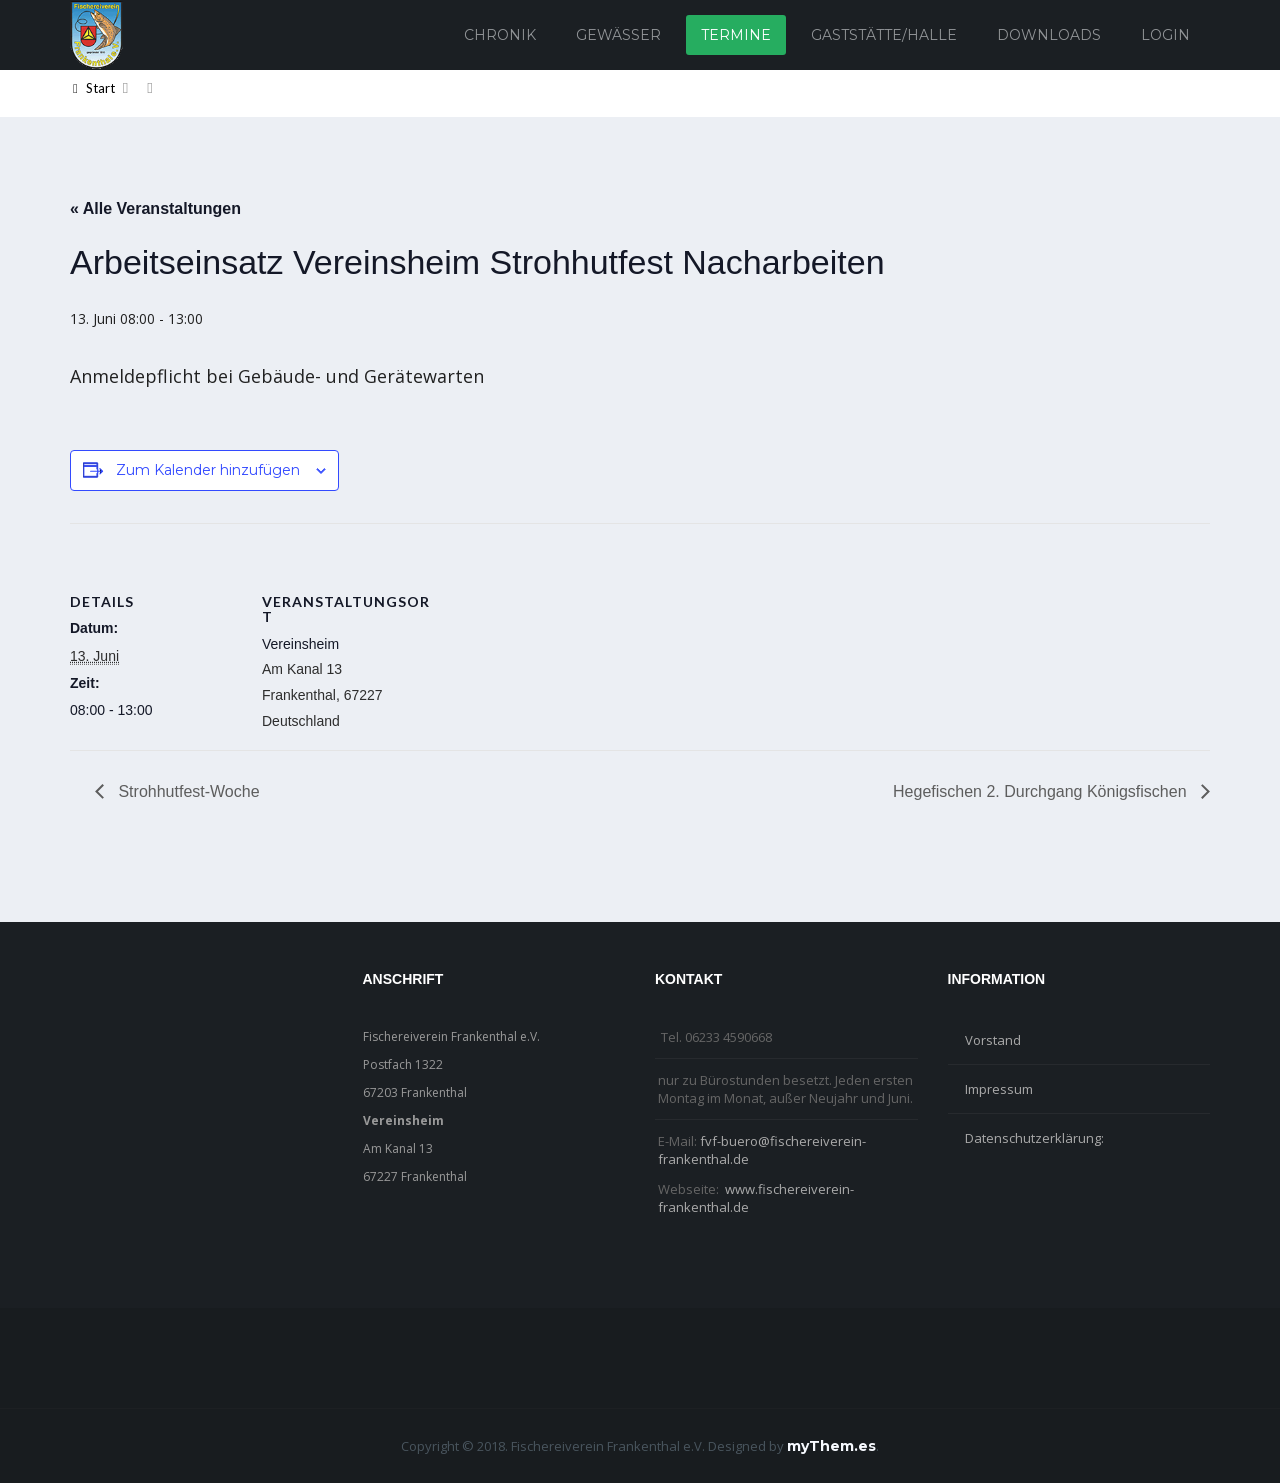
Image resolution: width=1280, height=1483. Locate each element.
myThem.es (831, 1446)
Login (1165, 35)
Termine (736, 35)
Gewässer (618, 35)
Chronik (500, 35)
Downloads (1049, 35)
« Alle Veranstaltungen (155, 208)
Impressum (999, 1089)
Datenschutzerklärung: (1034, 1138)
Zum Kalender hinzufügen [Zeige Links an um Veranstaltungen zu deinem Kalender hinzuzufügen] (208, 470)
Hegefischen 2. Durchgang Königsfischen (1042, 791)
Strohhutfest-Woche (187, 791)
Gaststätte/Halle (884, 35)
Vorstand (993, 1040)
